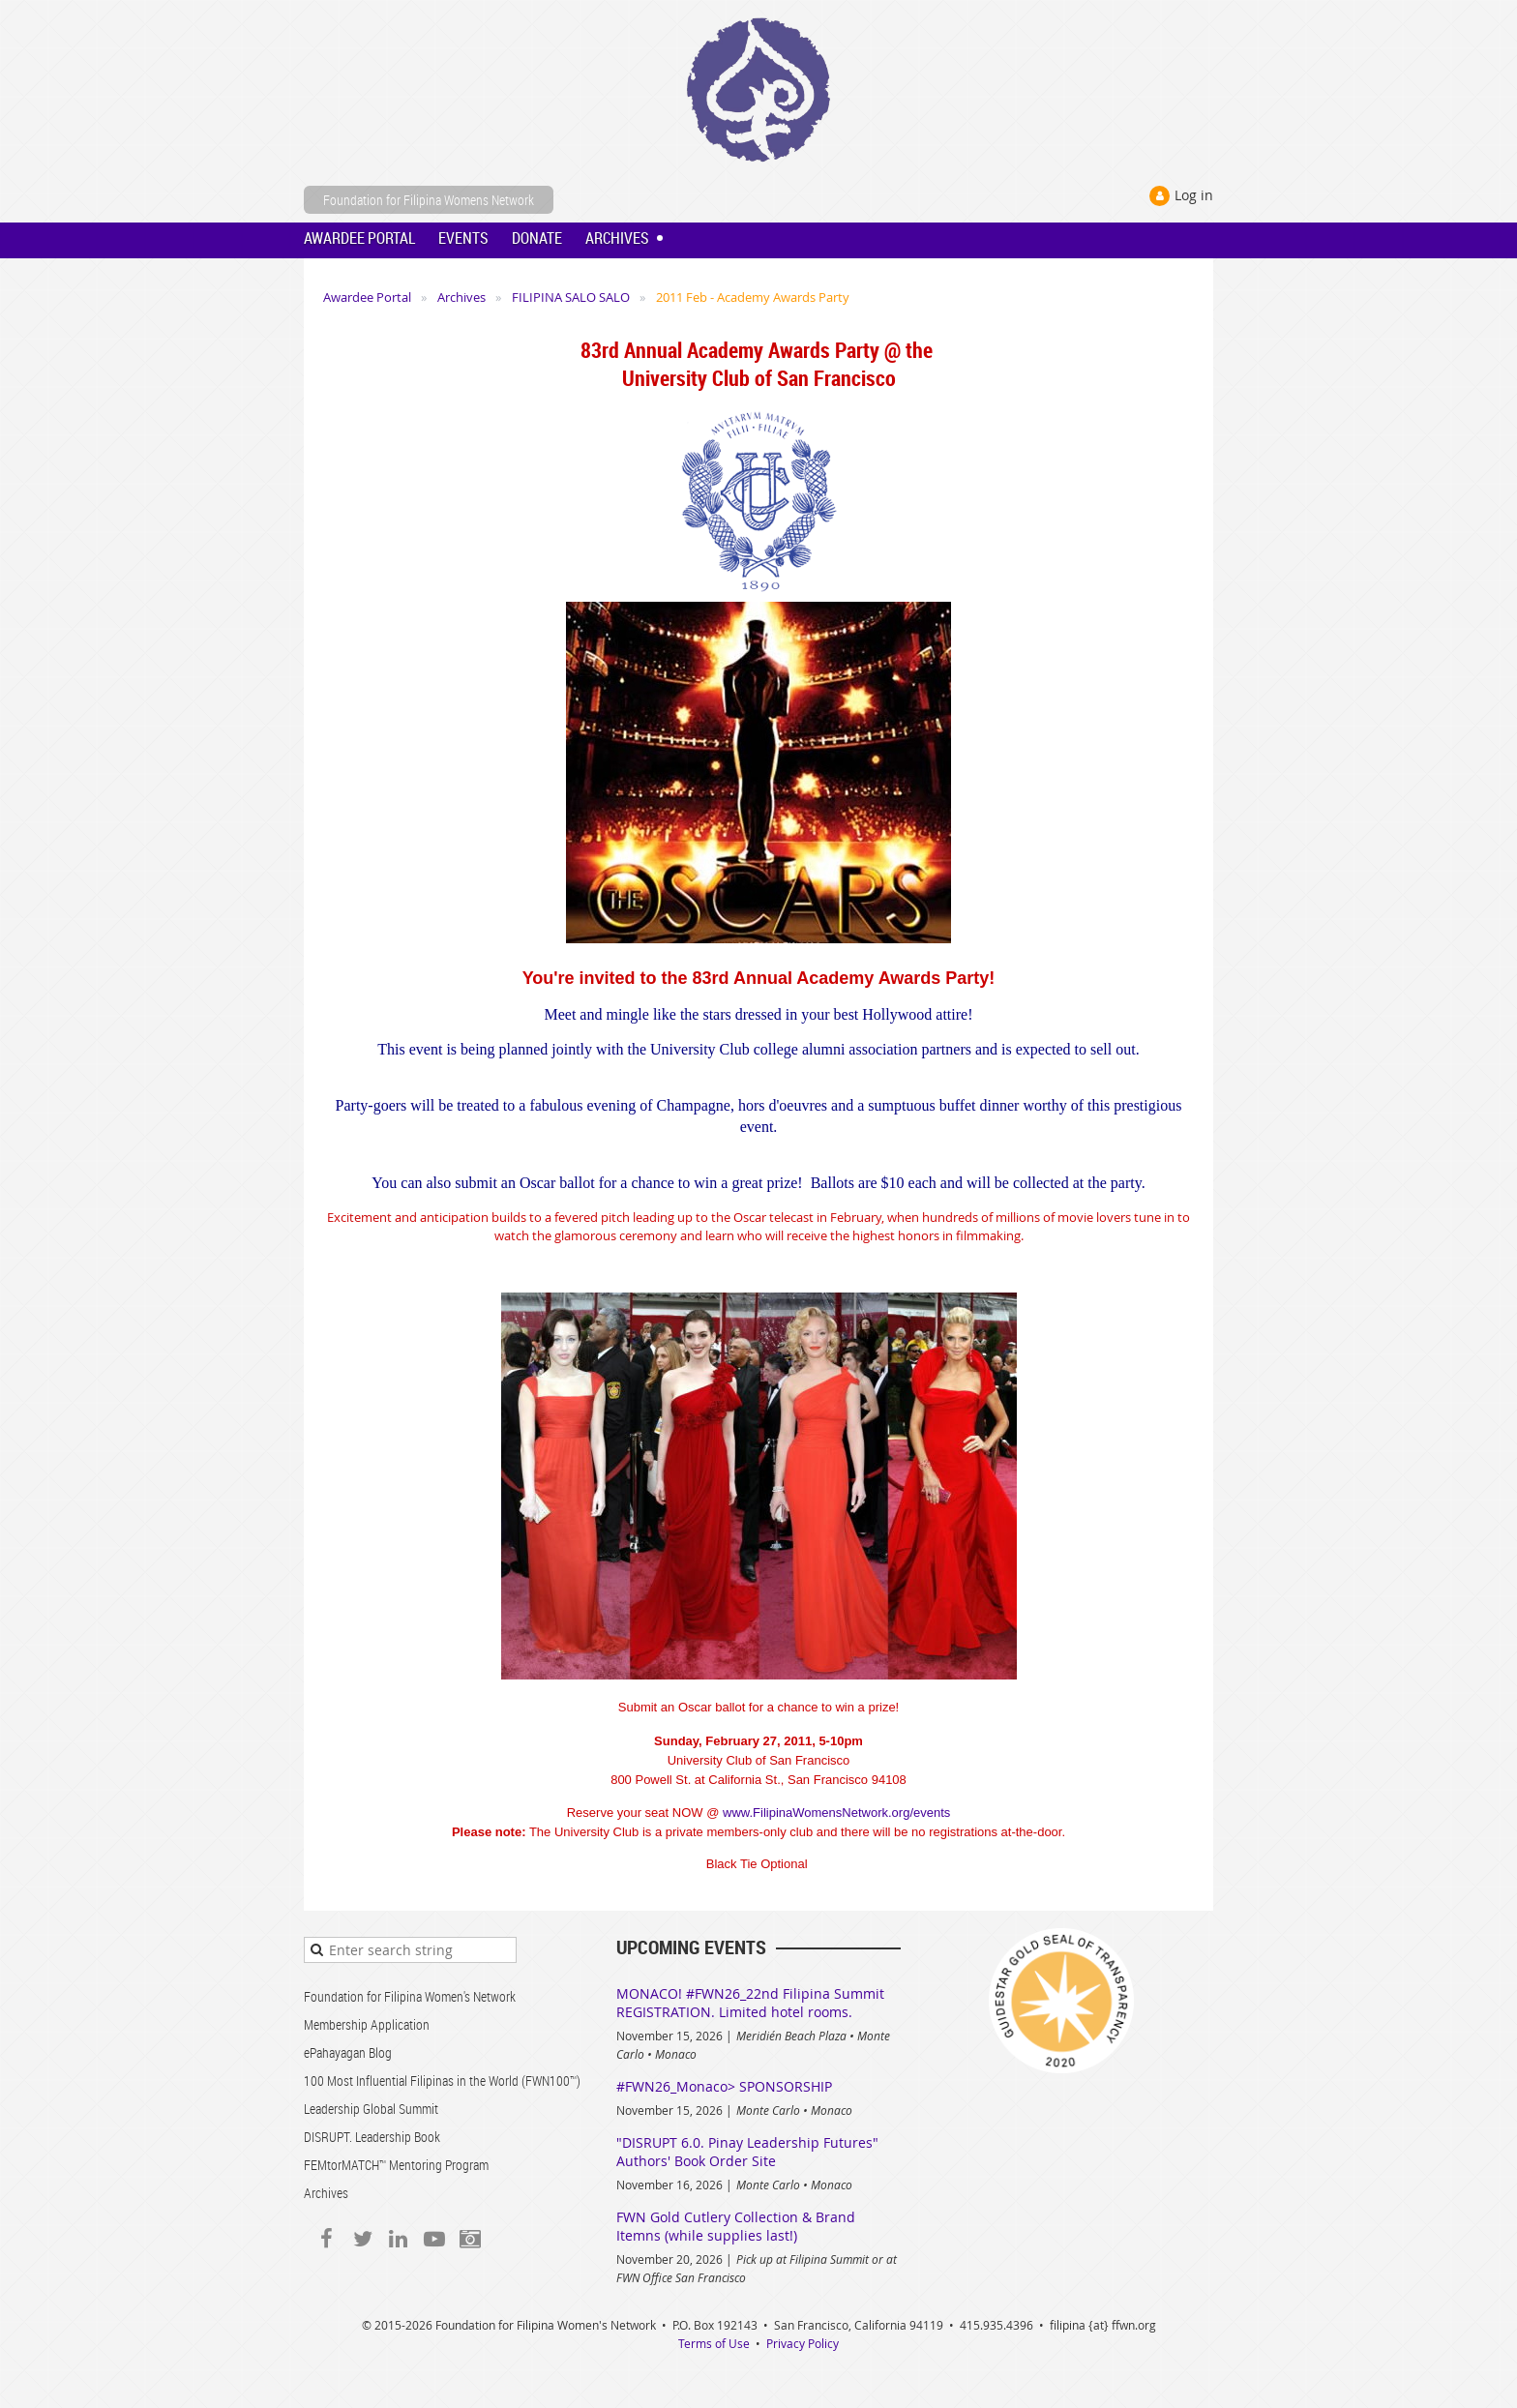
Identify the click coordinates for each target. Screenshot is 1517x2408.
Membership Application (367, 2024)
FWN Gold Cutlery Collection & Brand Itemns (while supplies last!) (735, 2226)
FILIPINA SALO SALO (571, 297)
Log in (1194, 195)
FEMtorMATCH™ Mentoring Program (396, 2164)
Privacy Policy (802, 2343)
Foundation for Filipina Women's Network (410, 1996)
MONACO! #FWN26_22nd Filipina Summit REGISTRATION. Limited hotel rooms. (750, 2002)
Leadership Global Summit (371, 2108)
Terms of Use (714, 2343)
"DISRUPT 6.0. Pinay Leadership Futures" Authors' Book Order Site (747, 2151)
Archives (461, 297)
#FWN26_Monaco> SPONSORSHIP (724, 2086)
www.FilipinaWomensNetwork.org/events (836, 1812)
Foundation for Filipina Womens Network (428, 200)
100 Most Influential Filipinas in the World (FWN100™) (442, 2080)
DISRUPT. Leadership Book (372, 2136)
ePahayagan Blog (348, 2052)
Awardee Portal (367, 297)
